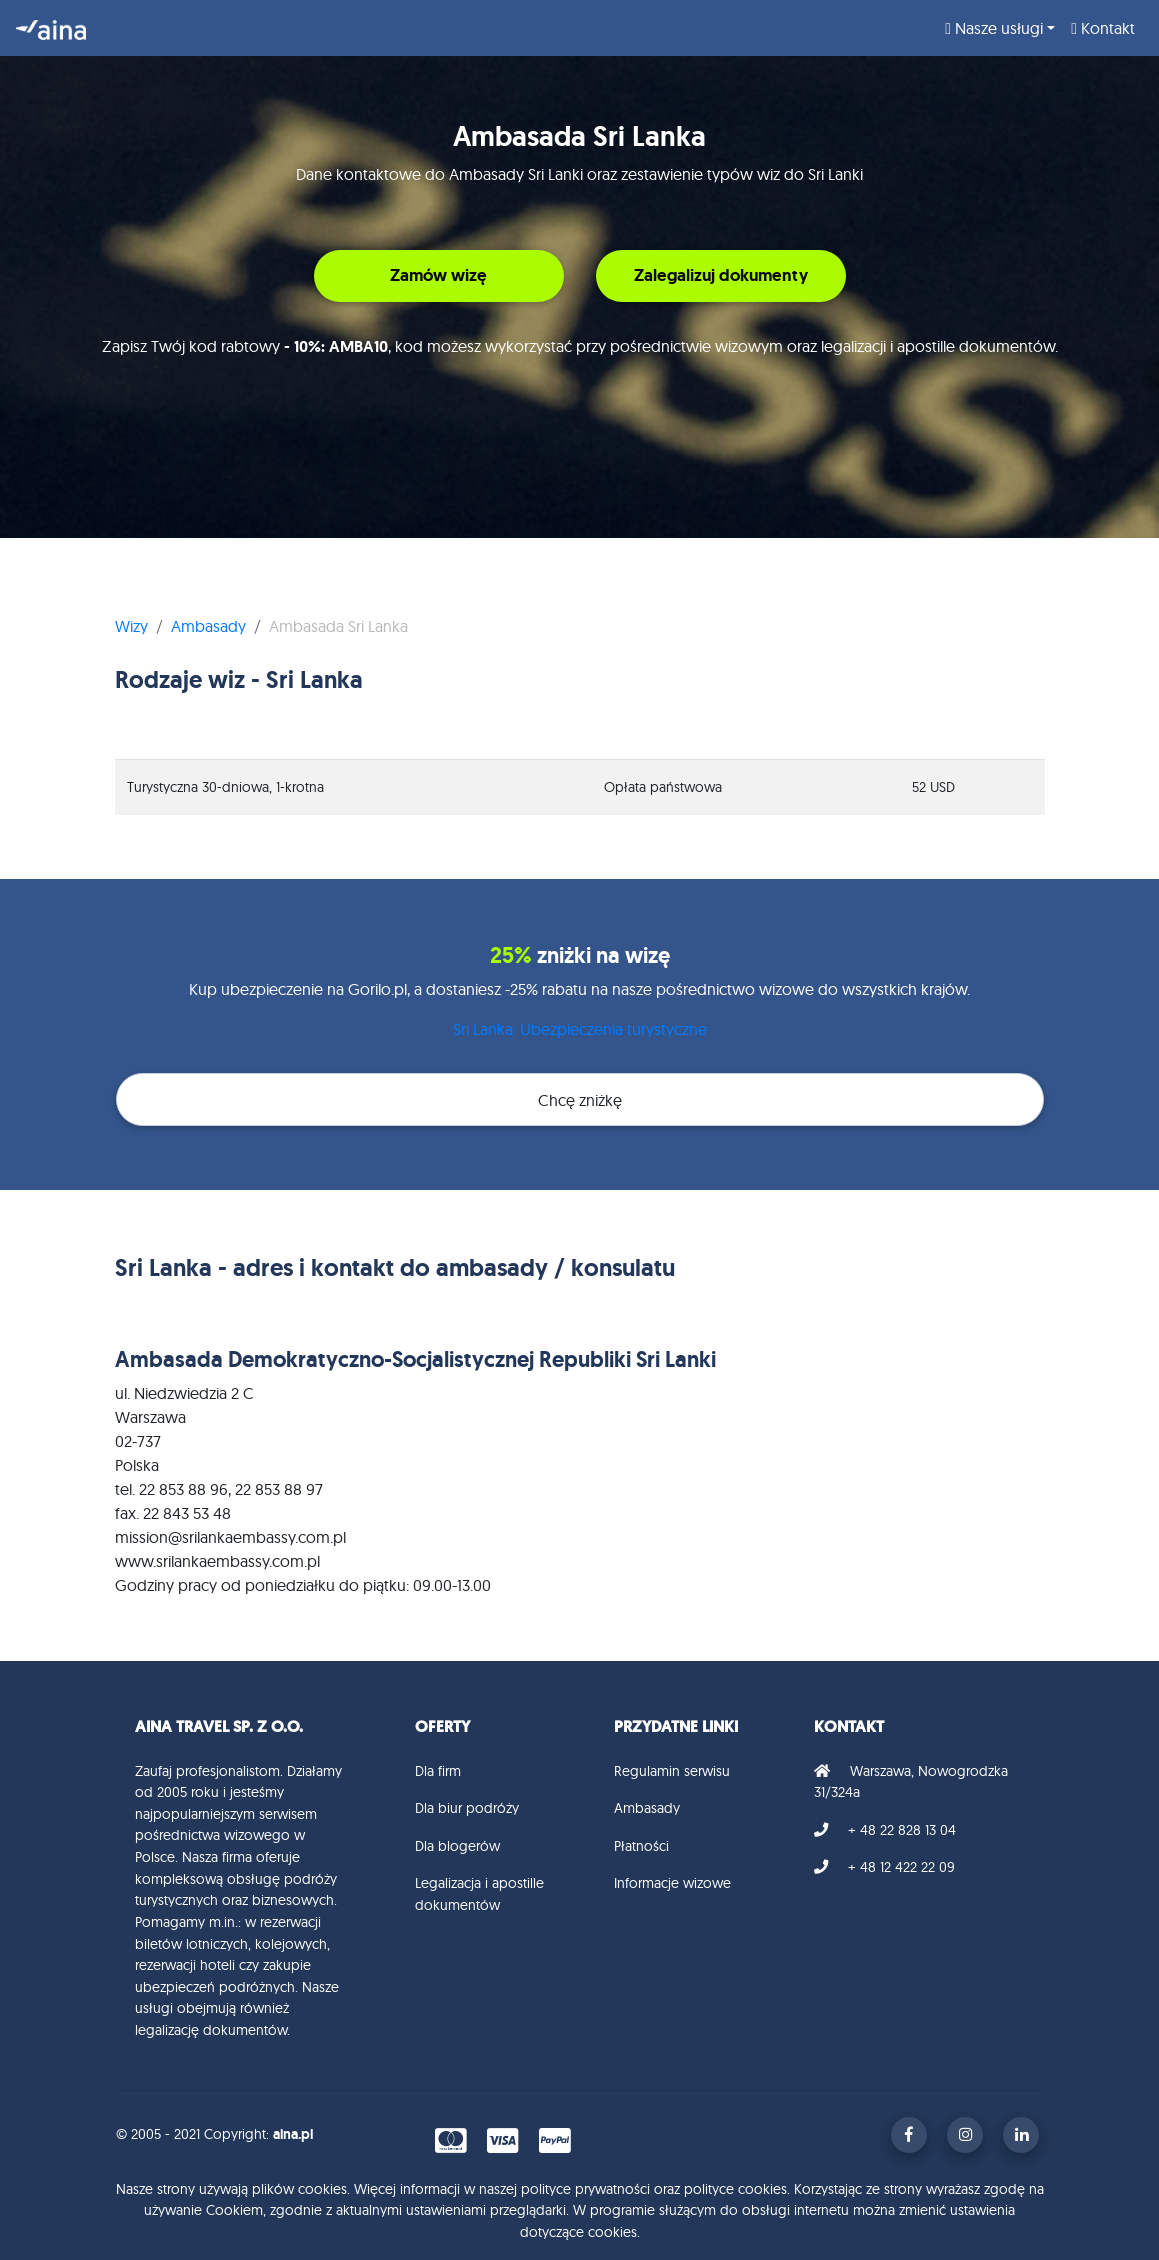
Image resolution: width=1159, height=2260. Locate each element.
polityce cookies (735, 2189)
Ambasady (208, 626)
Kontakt (1103, 28)
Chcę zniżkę (580, 1100)
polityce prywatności (585, 2189)
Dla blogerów (457, 1846)
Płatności (641, 1846)
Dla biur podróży (467, 1808)
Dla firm (438, 1771)
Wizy (131, 626)
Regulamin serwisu (672, 1771)
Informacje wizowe (672, 1883)
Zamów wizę (438, 275)
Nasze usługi (994, 28)
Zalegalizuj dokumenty (721, 275)
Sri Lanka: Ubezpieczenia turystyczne (580, 1029)
